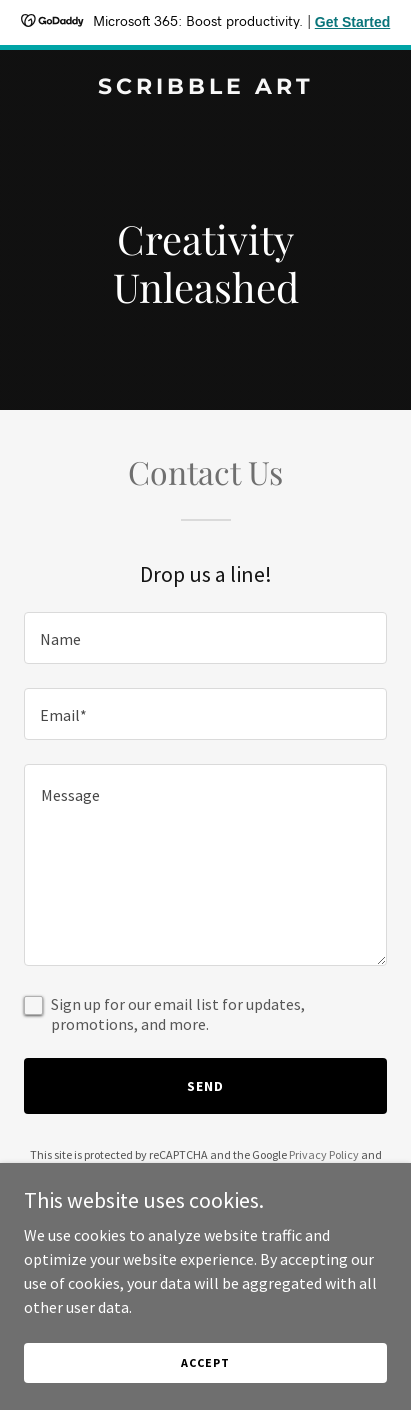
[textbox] (205, 638)
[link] (205, 88)
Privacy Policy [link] (324, 1154)
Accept (205, 1362)
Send (205, 1086)
